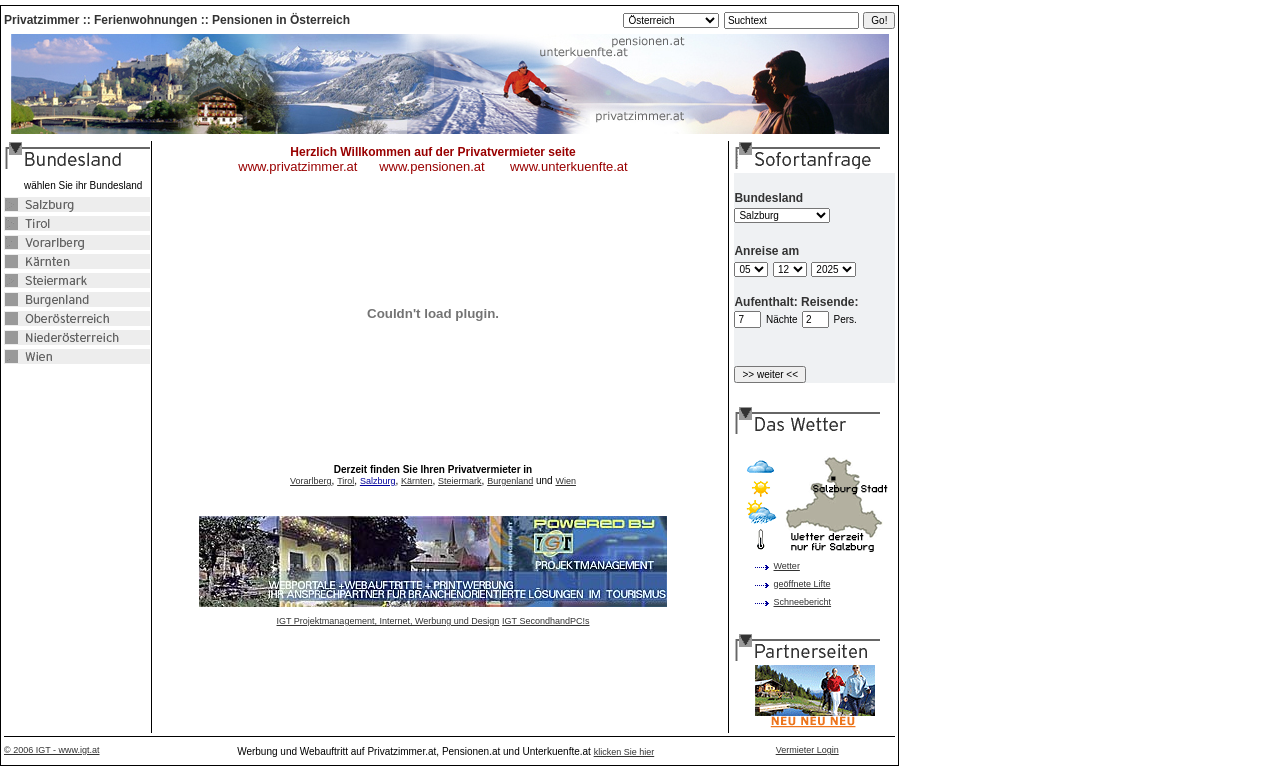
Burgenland (510, 481)
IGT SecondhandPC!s (545, 621)
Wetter (787, 566)
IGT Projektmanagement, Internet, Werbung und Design (388, 621)
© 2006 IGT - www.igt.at (52, 750)
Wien (565, 481)
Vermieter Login (807, 750)
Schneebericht (803, 602)
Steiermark (460, 481)
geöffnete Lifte (802, 584)
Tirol (345, 481)
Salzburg (378, 481)
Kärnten (417, 481)
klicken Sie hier (624, 752)
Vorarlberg (311, 481)
